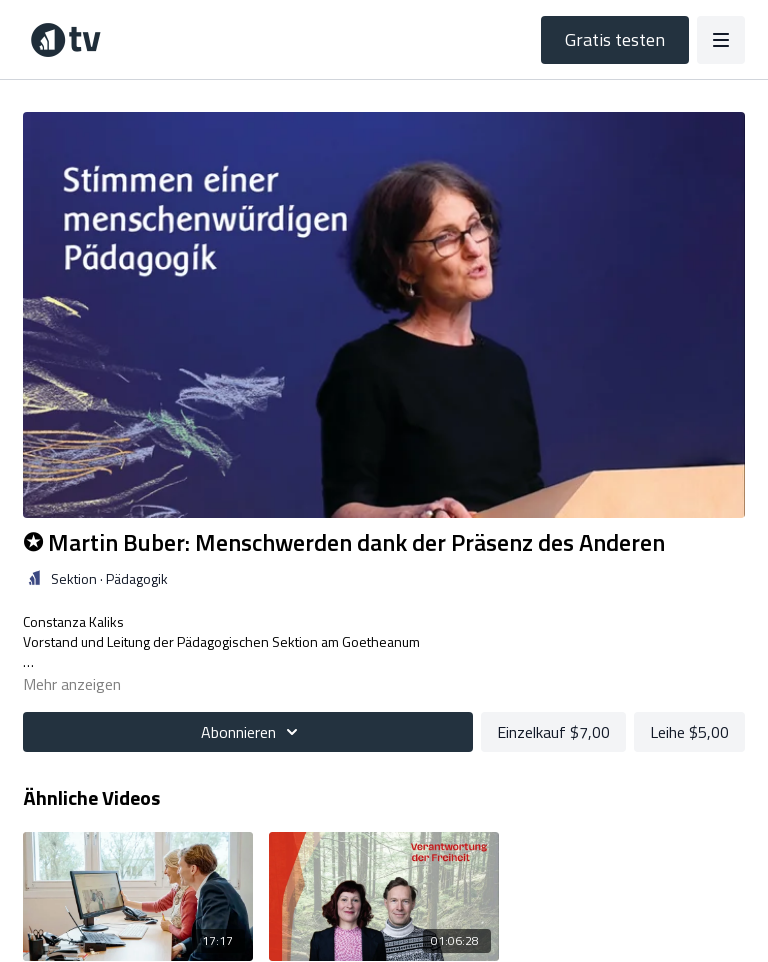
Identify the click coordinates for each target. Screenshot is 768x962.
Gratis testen (615, 39)
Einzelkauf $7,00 (553, 732)
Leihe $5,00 (689, 732)
